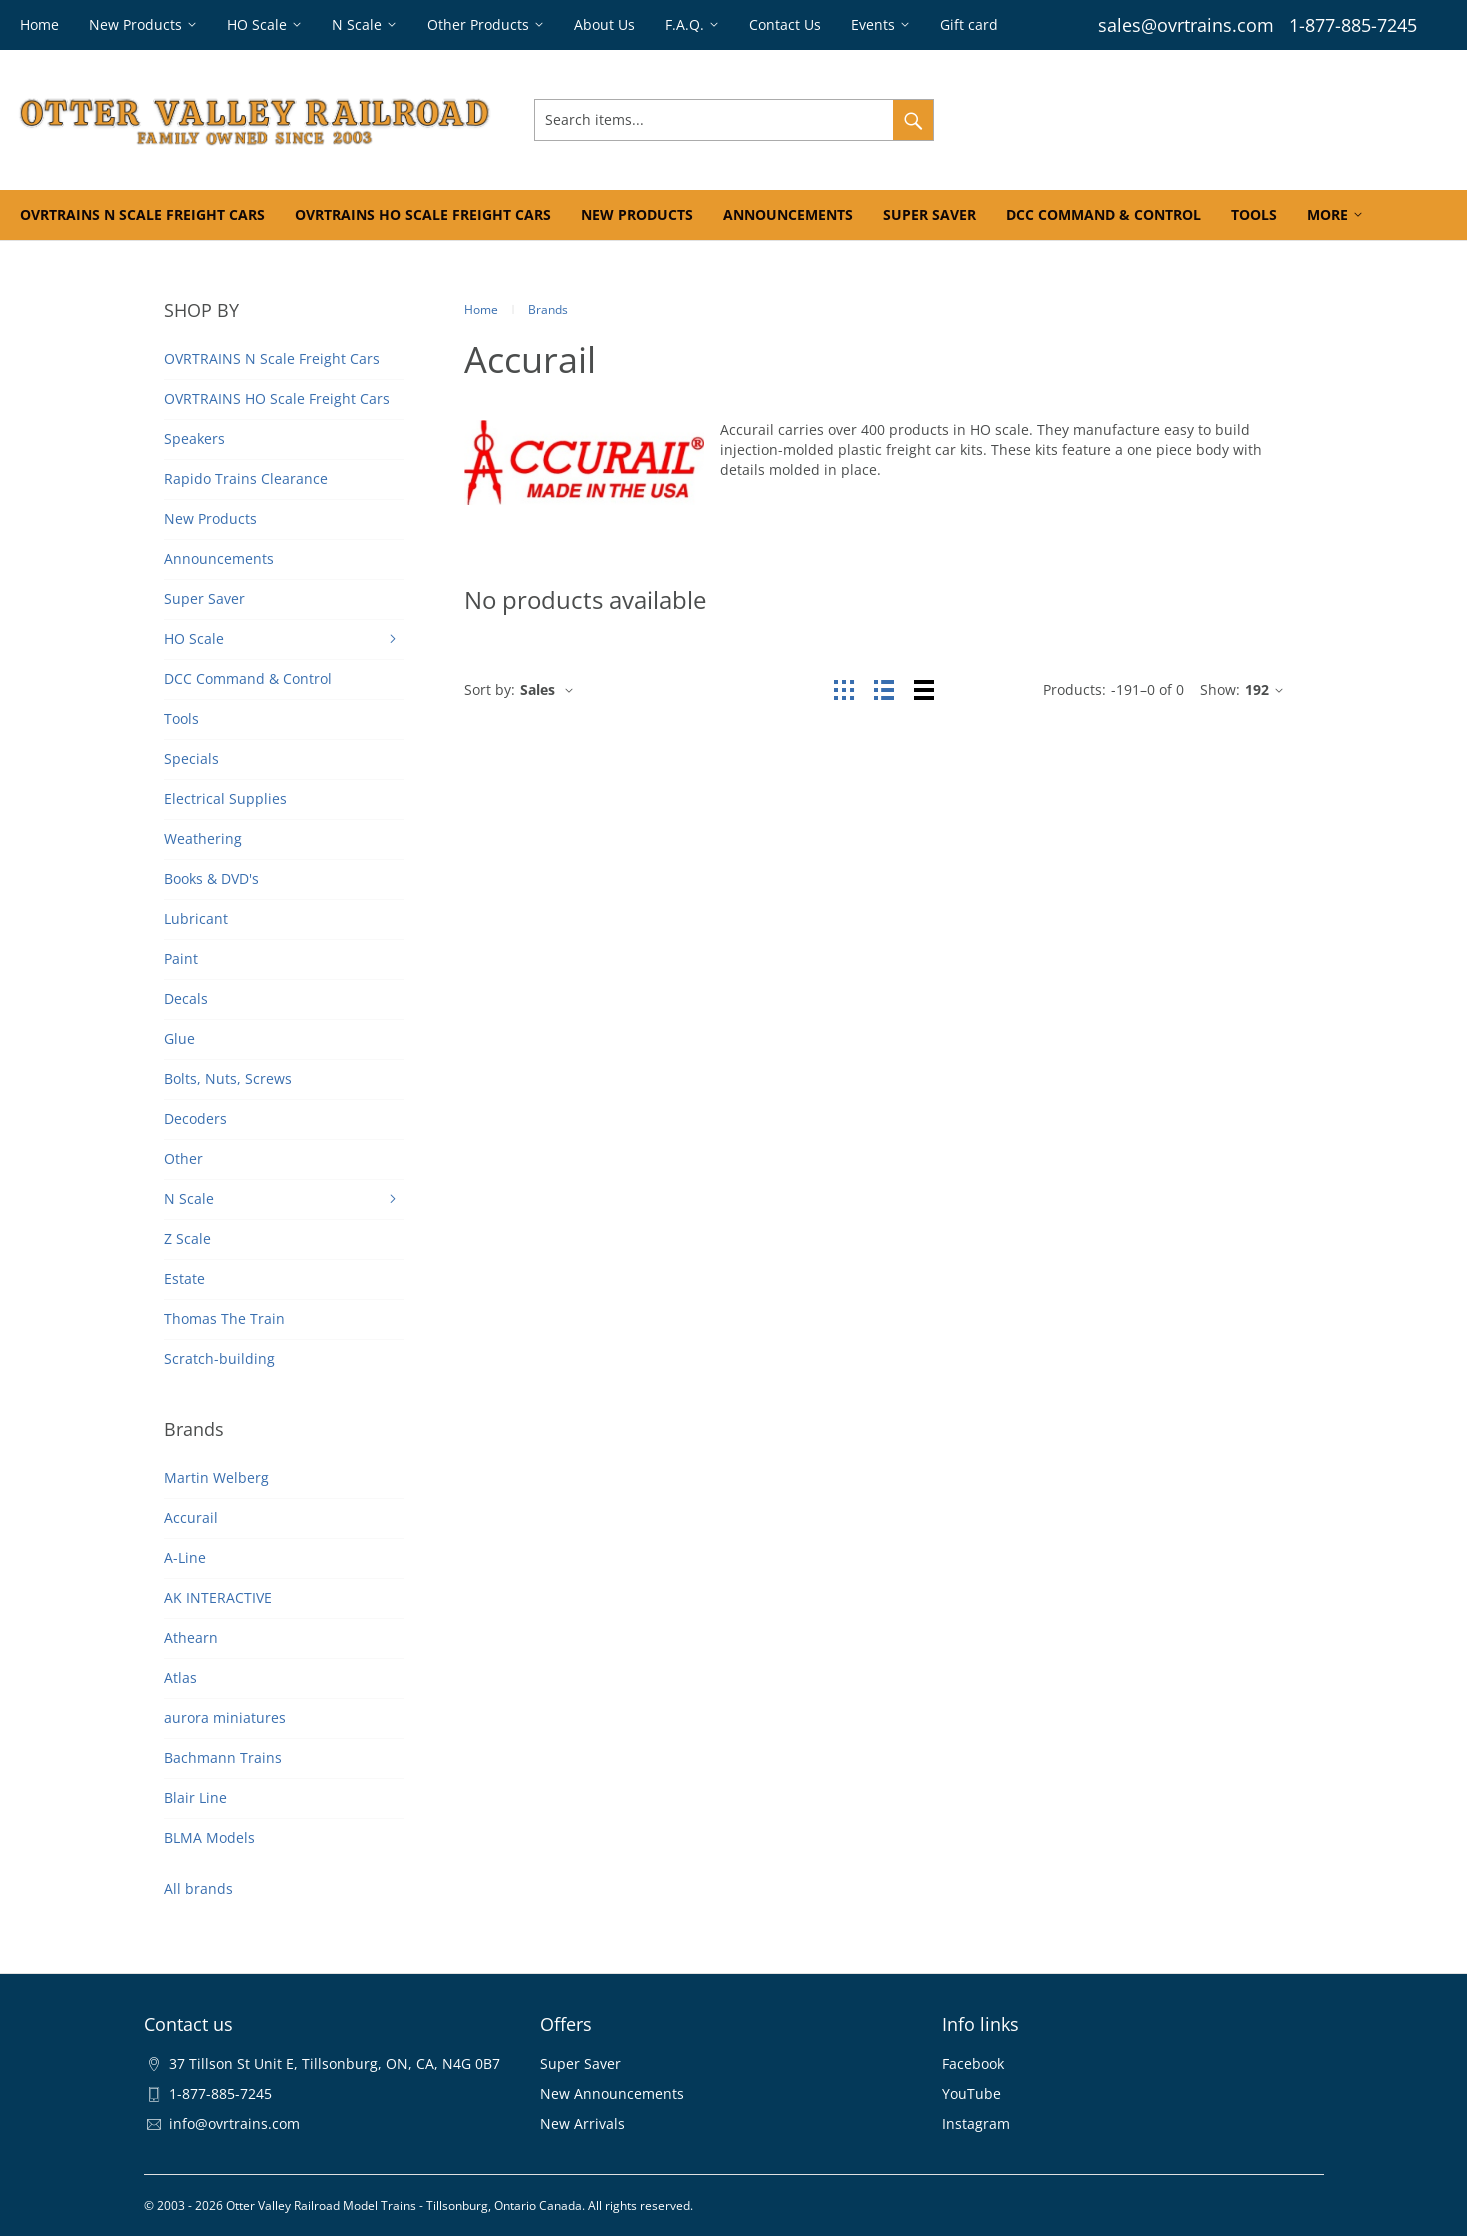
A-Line (185, 1557)
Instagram (976, 2123)
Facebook (973, 2063)
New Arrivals (582, 2123)
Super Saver (580, 2063)
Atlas (180, 1677)
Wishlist (1215, 119)
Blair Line (195, 1797)
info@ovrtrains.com (234, 2123)
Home (481, 309)
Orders (1145, 119)
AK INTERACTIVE (218, 1597)
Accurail (191, 1517)
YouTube (971, 2093)
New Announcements (612, 2093)
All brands (198, 1888)
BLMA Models (209, 1837)
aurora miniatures (225, 1717)
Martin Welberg (216, 1477)
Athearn (191, 1637)
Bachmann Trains (223, 1757)
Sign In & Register (1042, 119)
